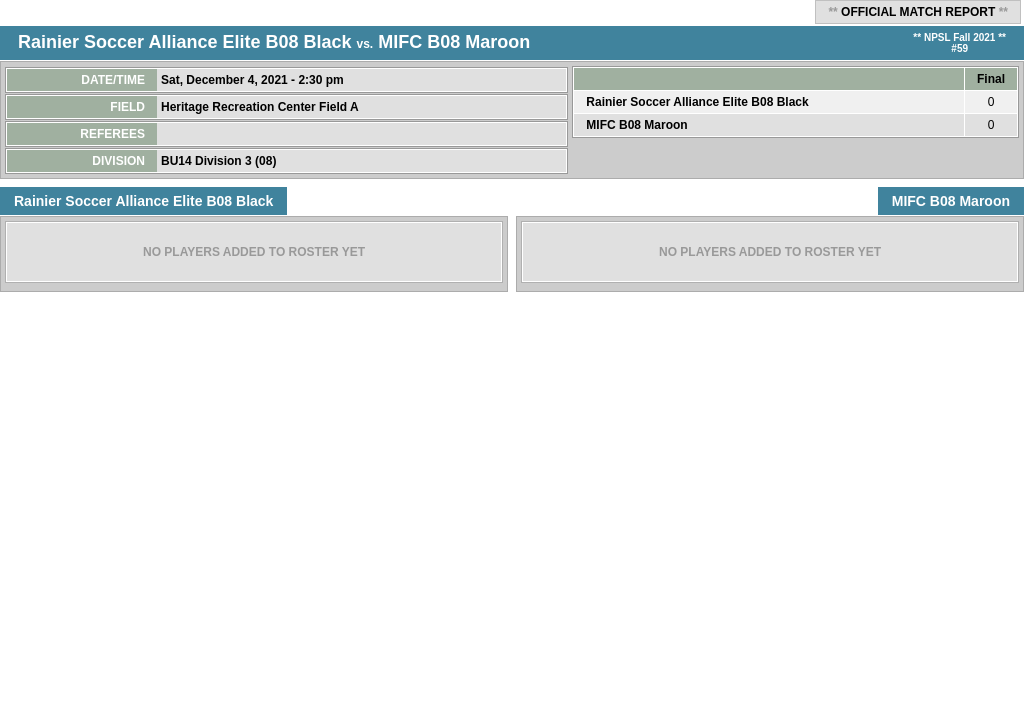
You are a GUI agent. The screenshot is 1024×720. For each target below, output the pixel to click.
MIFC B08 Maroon (454, 42)
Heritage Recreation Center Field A (261, 107)
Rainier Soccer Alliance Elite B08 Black (185, 42)
